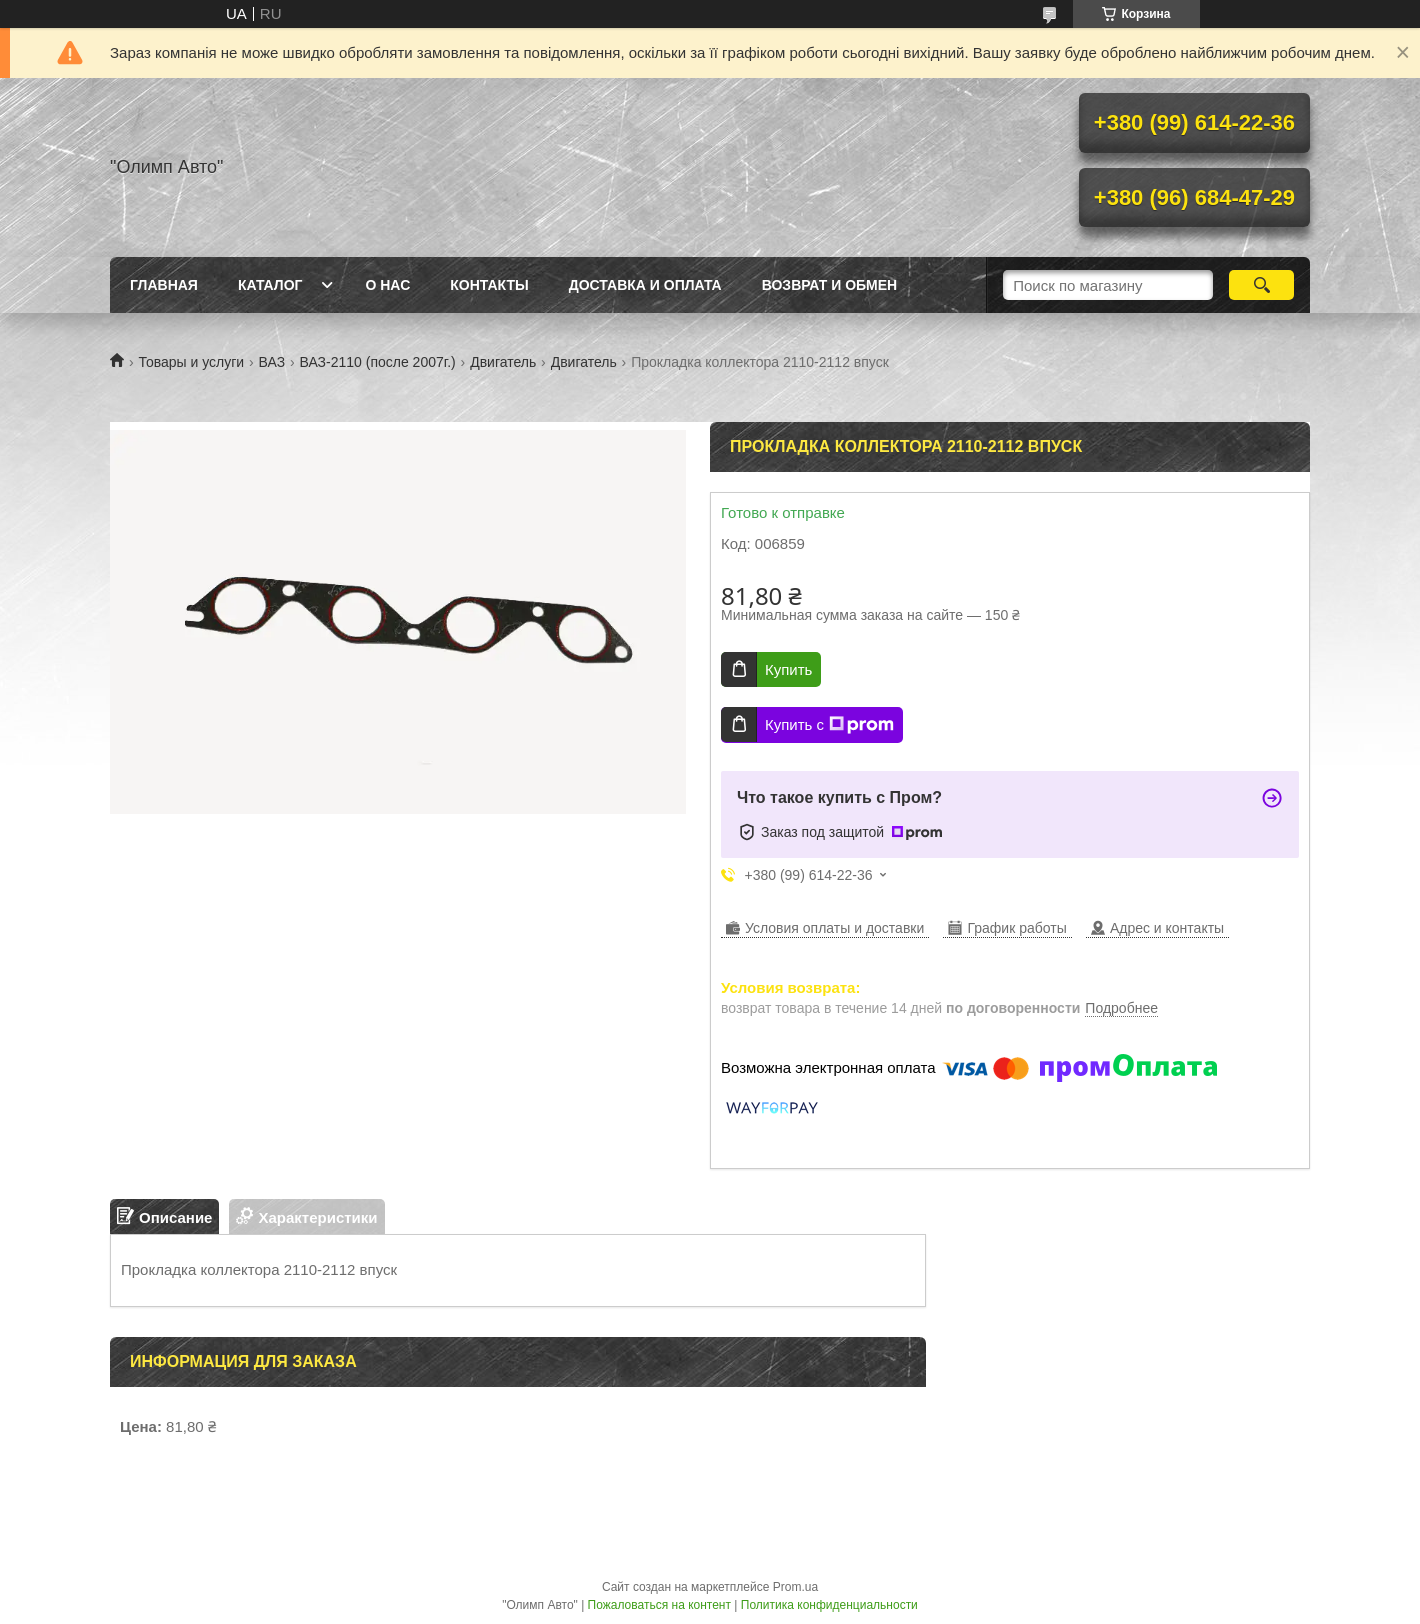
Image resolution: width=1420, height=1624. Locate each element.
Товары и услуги (191, 362)
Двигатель (503, 362)
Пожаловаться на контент (659, 1605)
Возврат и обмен (830, 285)
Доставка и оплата (645, 285)
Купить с (829, 725)
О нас (387, 285)
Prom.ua (795, 1587)
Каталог (270, 285)
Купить (788, 669)
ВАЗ (272, 362)
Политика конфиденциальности (829, 1605)
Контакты (489, 285)
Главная (164, 285)
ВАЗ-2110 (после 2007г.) (378, 362)
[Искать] (1261, 285)
